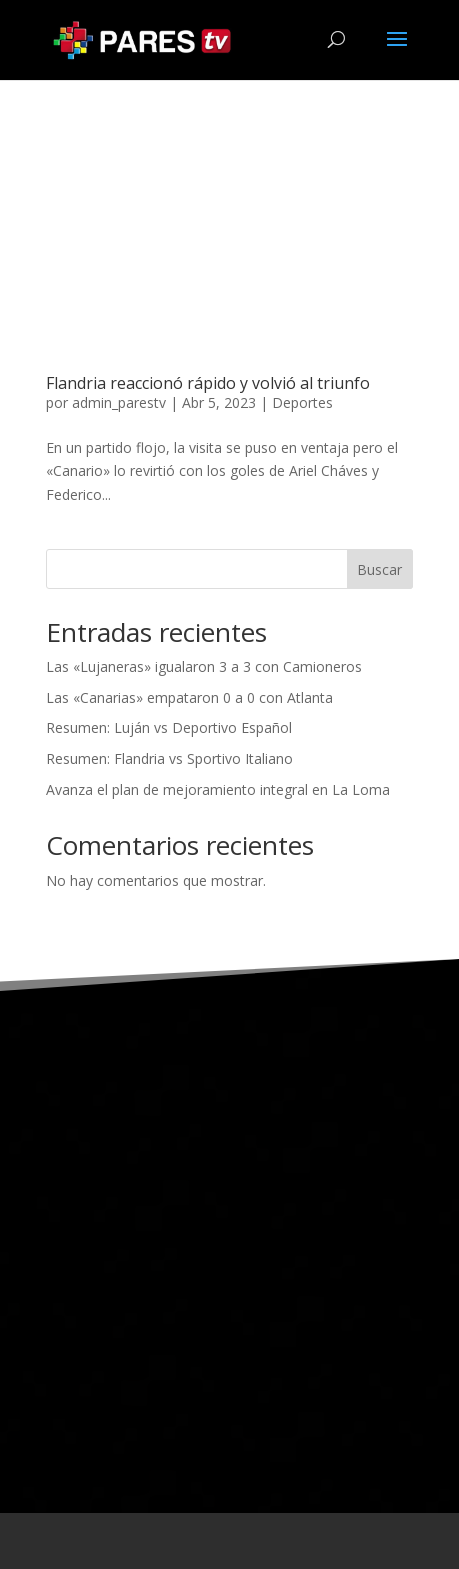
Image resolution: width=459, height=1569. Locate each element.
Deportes (302, 402)
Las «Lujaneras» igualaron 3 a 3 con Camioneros (204, 666)
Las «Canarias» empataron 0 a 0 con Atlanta (189, 697)
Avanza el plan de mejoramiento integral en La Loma (218, 789)
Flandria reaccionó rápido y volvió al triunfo (208, 383)
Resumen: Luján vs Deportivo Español (169, 727)
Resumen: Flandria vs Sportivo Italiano (169, 758)
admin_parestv (119, 402)
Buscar (379, 569)
